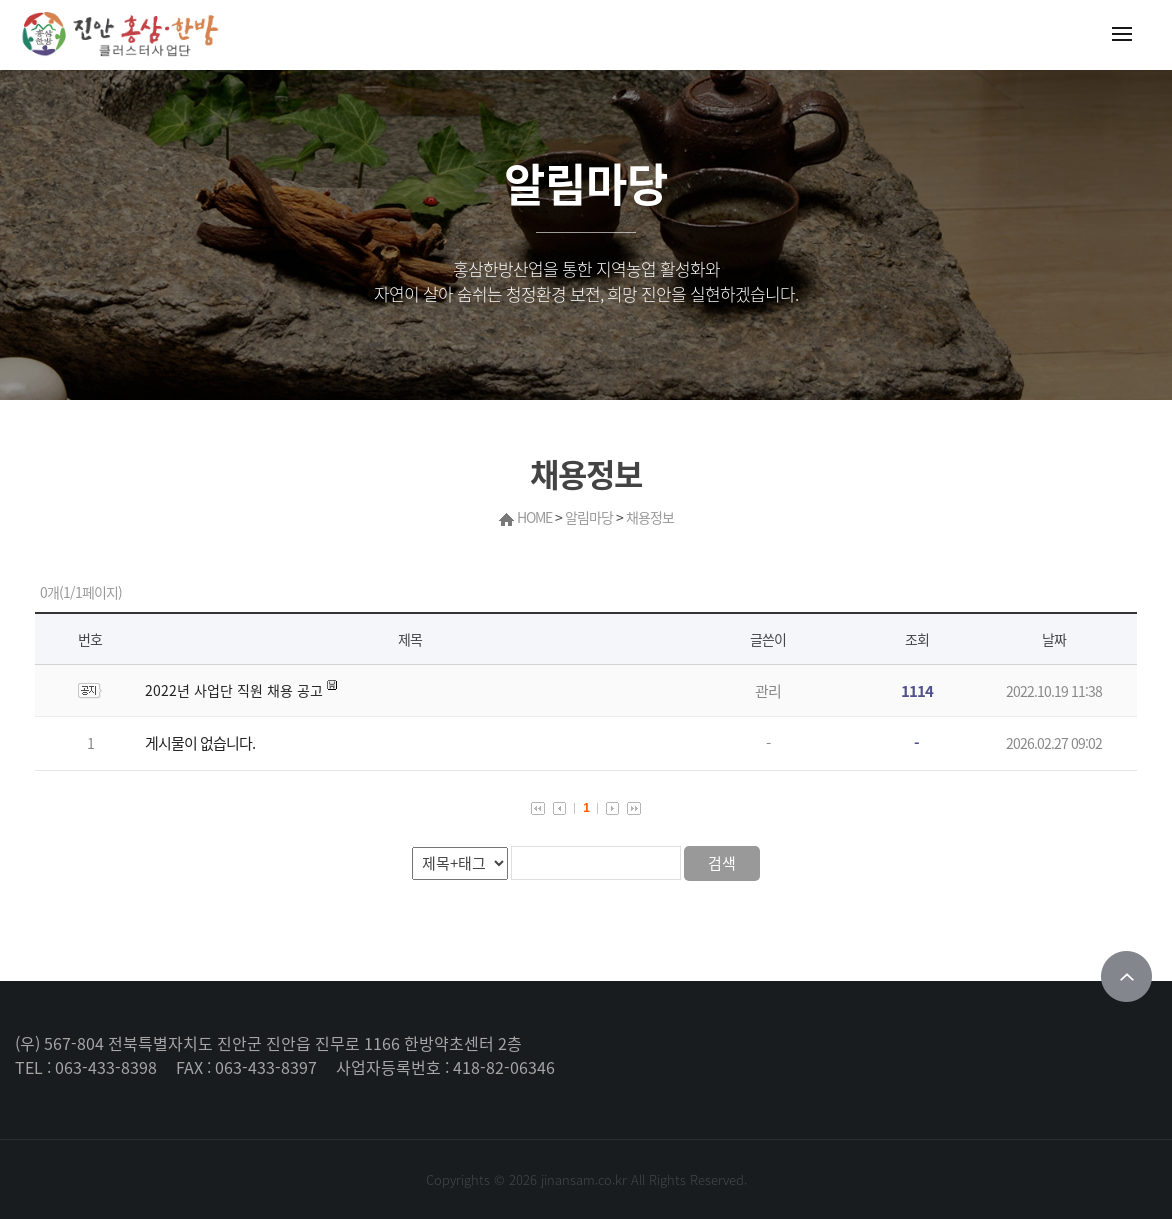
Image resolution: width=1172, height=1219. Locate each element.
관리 (768, 691)
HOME (534, 517)
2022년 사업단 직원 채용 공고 (234, 690)
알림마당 (589, 517)
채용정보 (650, 517)
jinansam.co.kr (584, 1179)
